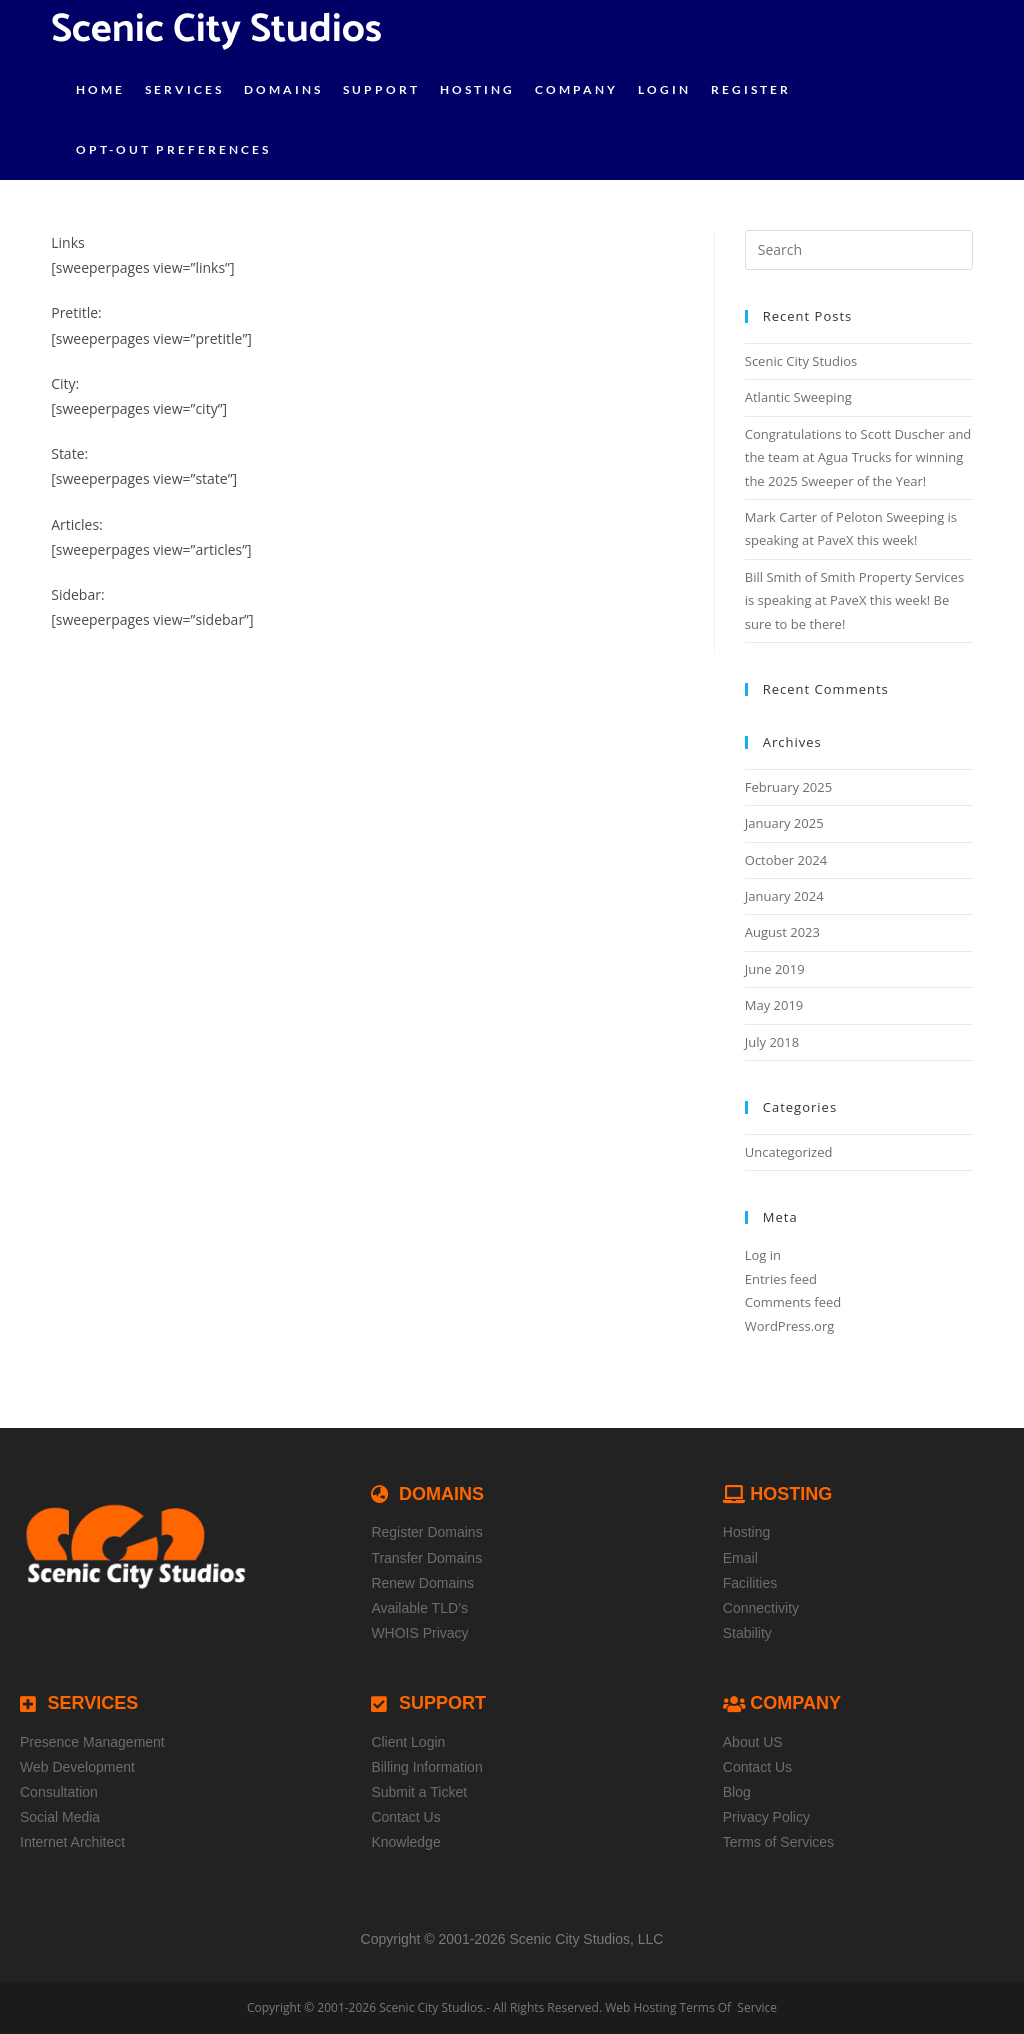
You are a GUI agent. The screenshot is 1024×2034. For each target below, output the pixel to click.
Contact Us (405, 1817)
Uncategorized (789, 1152)
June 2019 (775, 969)
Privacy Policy (766, 1817)
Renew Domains (422, 1583)
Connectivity (761, 1608)
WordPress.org (790, 1326)
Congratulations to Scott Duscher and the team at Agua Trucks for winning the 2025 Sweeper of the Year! (858, 457)
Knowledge (405, 1842)
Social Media (60, 1817)
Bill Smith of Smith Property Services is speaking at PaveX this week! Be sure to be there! (854, 600)
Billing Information (426, 1767)
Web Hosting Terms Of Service (691, 2007)
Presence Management (92, 1742)
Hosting (746, 1532)
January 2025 (784, 823)
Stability (747, 1633)
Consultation (59, 1792)
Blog (737, 1792)
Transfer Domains (426, 1558)
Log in (763, 1255)
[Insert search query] (859, 250)
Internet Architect (72, 1842)
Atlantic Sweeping (798, 397)
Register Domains (426, 1532)
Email (740, 1558)
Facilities (750, 1583)
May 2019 (774, 1005)
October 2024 (786, 860)
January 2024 (784, 896)
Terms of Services (778, 1842)
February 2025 (788, 787)
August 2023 (782, 932)
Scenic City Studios (801, 361)
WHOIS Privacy (419, 1633)
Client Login (408, 1742)
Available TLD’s (419, 1608)
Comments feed (793, 1302)
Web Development (77, 1767)
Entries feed (781, 1279)
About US (753, 1742)
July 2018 (772, 1042)
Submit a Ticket (419, 1792)
